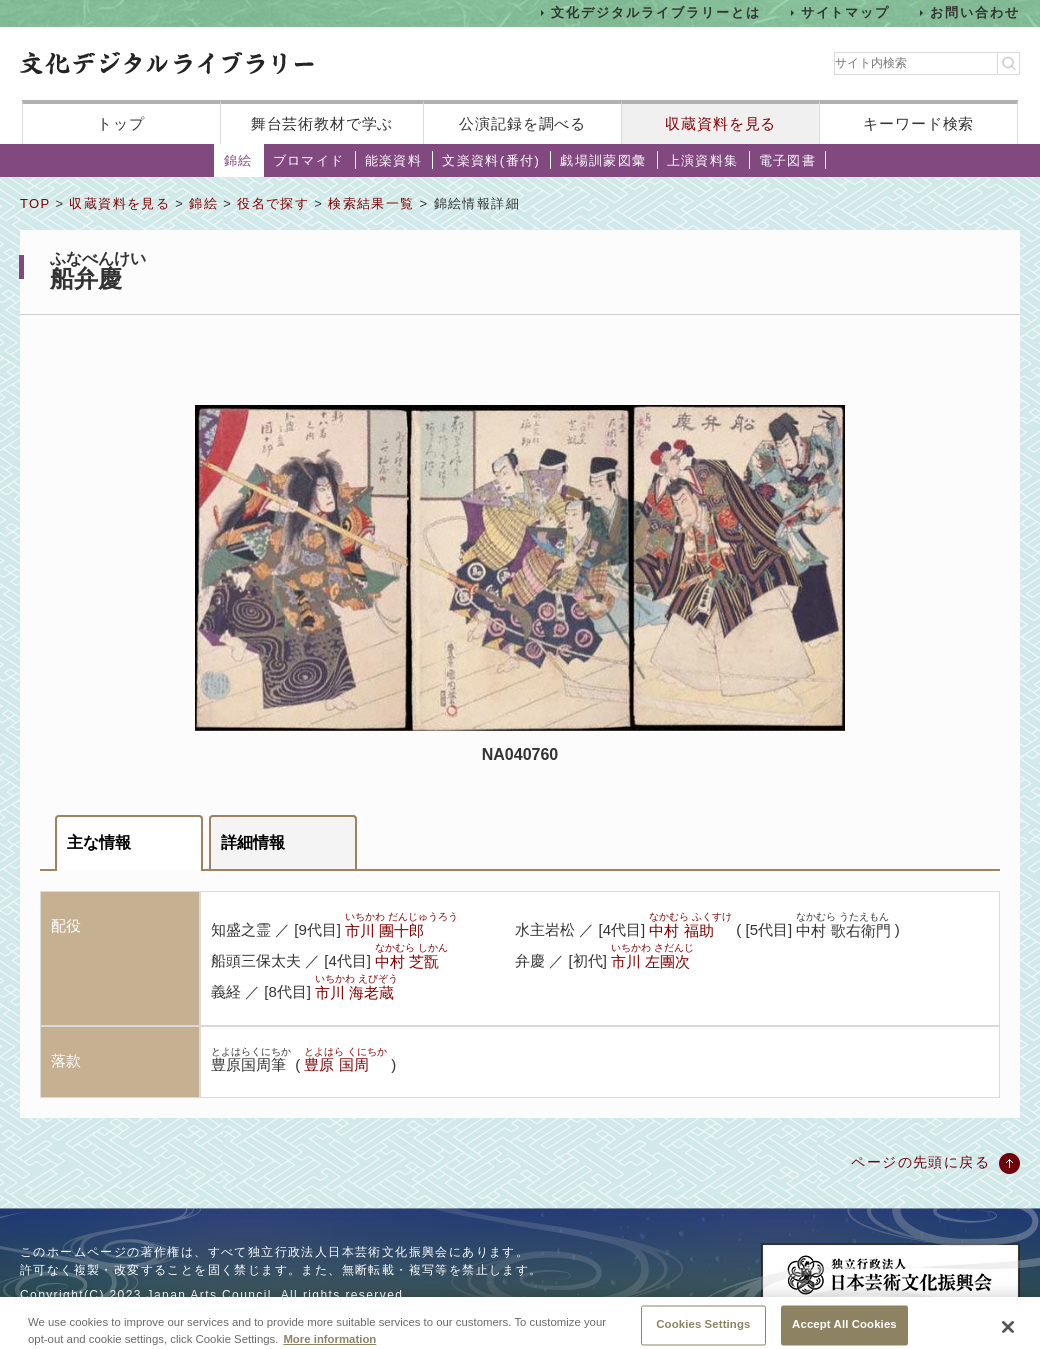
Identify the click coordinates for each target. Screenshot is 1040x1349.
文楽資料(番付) (491, 160)
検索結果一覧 (371, 203)
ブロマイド (309, 160)
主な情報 (99, 842)
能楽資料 (394, 160)
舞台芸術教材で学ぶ (322, 123)
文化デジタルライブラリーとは (655, 12)
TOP (35, 203)
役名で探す (273, 203)
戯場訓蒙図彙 (603, 160)
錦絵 (238, 160)
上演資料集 (703, 160)
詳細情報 (253, 842)
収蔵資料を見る (720, 123)
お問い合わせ (975, 12)
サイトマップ (846, 12)
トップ (121, 123)
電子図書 (788, 160)
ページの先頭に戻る (920, 1162)
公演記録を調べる (522, 123)
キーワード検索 (918, 123)
